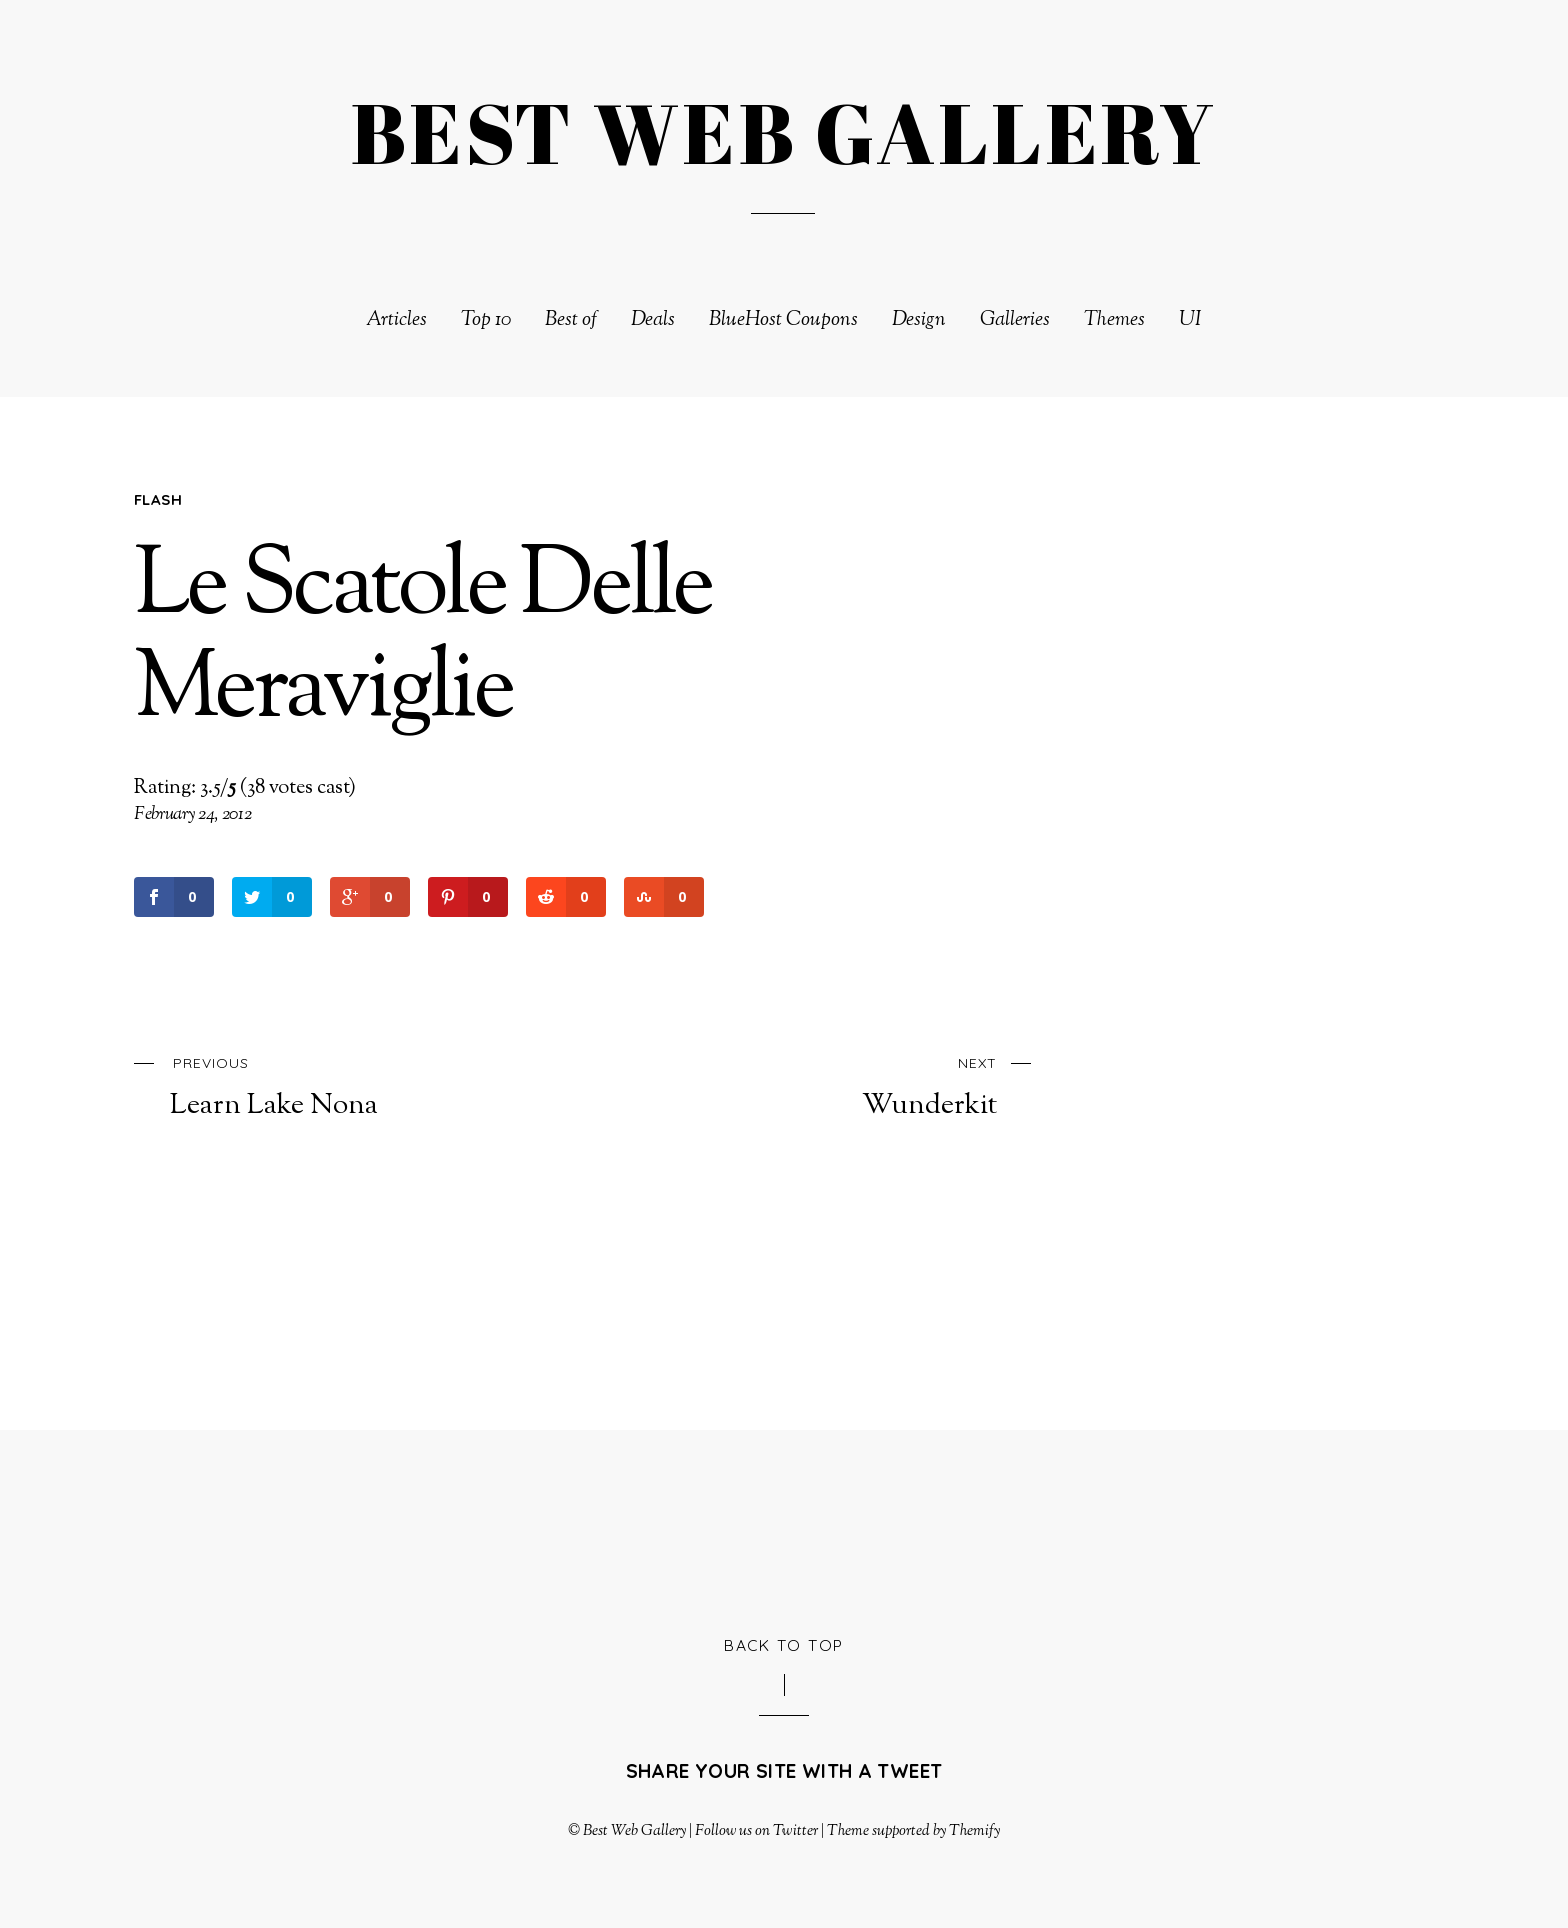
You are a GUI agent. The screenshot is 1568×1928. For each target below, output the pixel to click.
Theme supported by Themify (914, 1831)
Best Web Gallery (634, 1831)
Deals (653, 321)
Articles (396, 321)
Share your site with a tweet (784, 1771)
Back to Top (784, 1645)
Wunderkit (831, 1084)
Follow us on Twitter (756, 1831)
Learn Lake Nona (336, 1084)
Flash (158, 499)
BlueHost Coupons (783, 321)
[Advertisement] (784, 1529)
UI (1190, 321)
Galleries (1015, 321)
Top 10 (486, 321)
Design (919, 321)
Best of (571, 321)
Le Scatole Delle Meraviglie (423, 641)
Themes (1114, 321)
